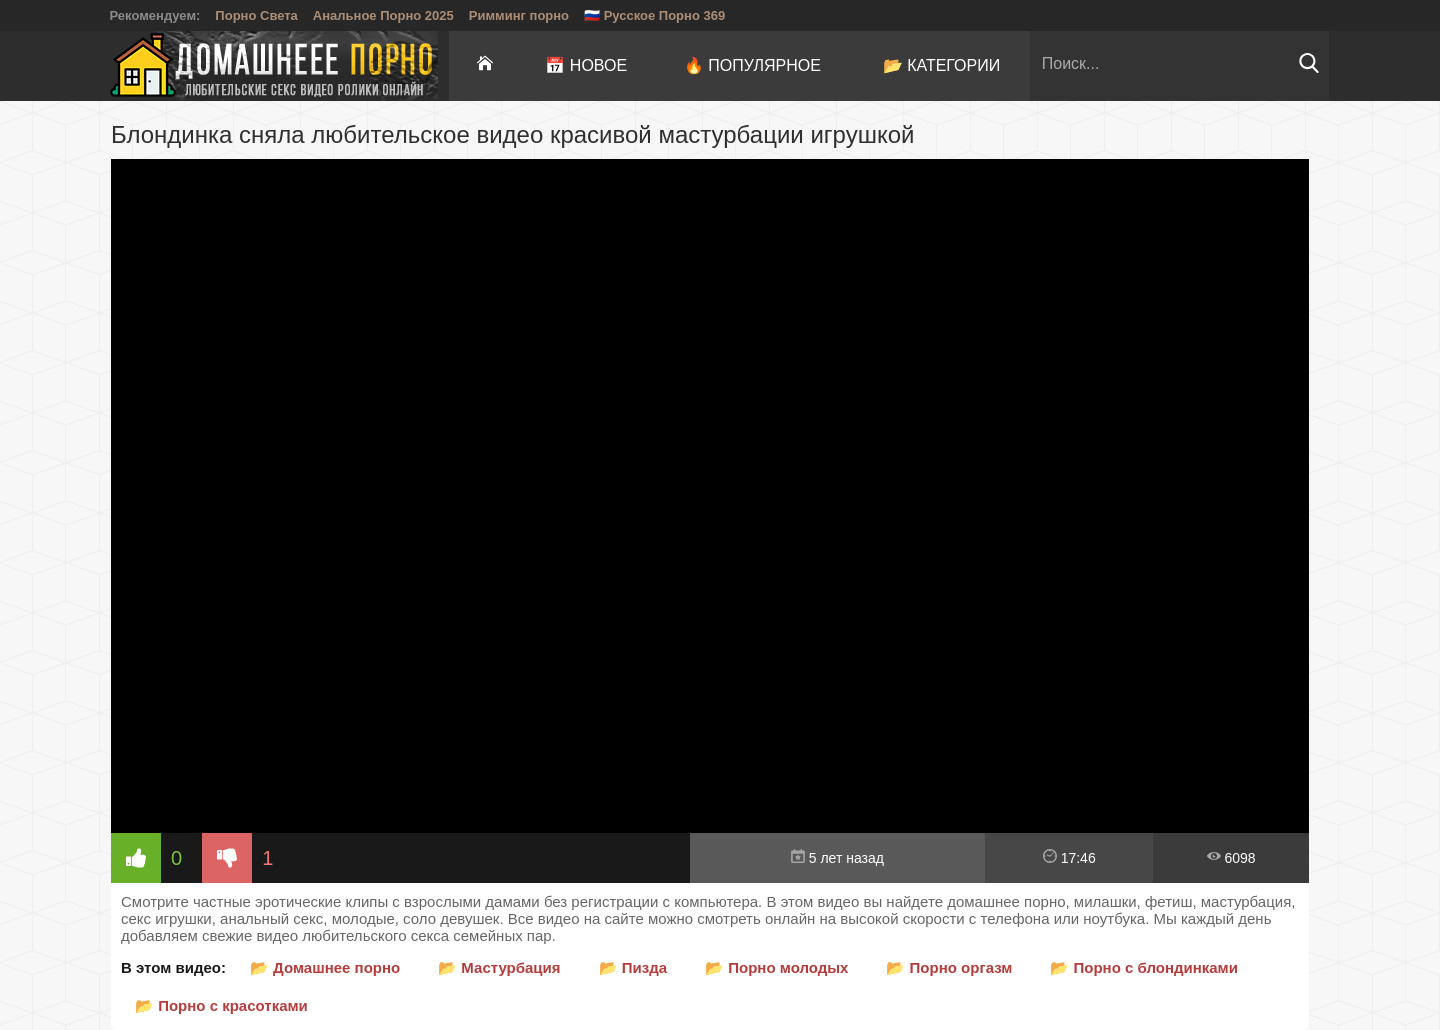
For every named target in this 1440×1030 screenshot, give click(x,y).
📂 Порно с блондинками (1144, 967)
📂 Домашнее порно (325, 967)
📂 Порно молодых (776, 967)
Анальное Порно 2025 (383, 15)
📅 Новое (586, 65)
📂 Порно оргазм (949, 967)
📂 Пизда (633, 967)
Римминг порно (519, 15)
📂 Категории (942, 65)
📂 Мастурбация (499, 967)
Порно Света (256, 15)
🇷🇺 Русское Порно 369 (654, 15)
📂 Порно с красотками (221, 1005)
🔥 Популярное (752, 65)
